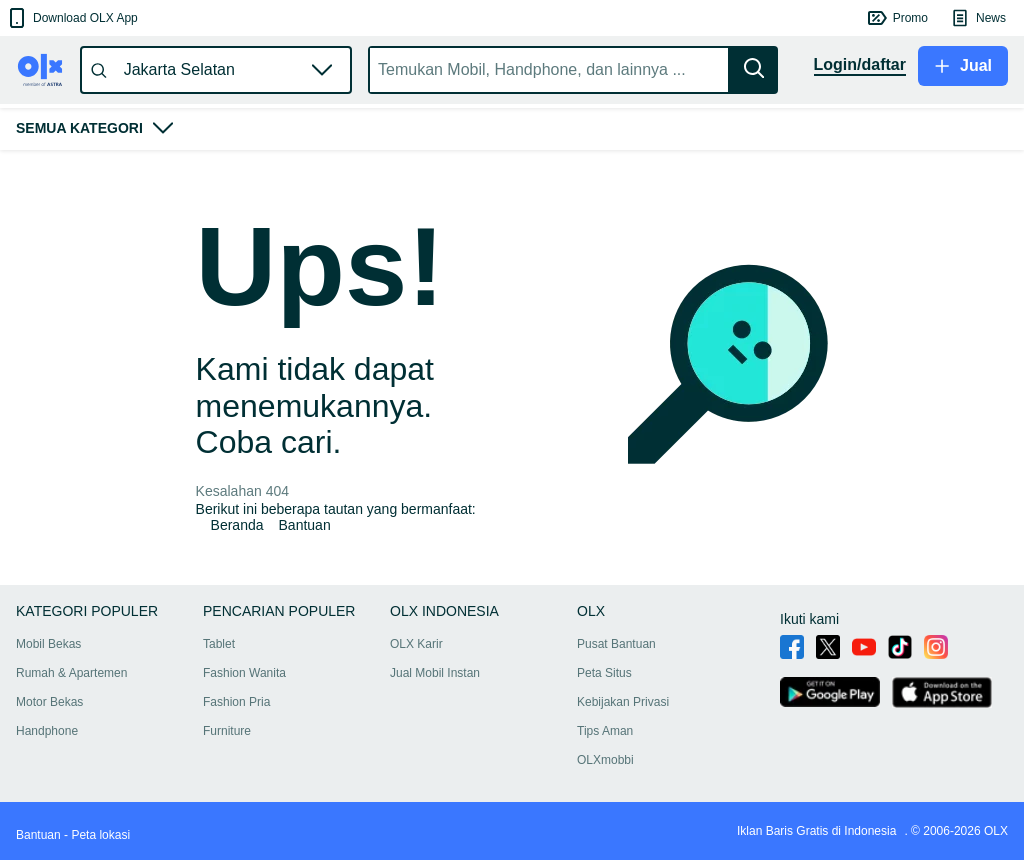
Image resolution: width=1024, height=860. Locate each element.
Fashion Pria (236, 702)
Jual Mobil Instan (435, 673)
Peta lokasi (100, 835)
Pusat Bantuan (616, 644)
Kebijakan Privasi (623, 702)
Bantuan (305, 525)
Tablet (219, 644)
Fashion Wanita (244, 673)
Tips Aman (605, 731)
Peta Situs (604, 673)
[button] (71, 18)
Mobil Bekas (48, 644)
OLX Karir (416, 644)
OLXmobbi (605, 760)
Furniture (227, 731)
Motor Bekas (49, 702)
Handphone (47, 731)
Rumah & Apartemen (71, 673)
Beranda (237, 525)
